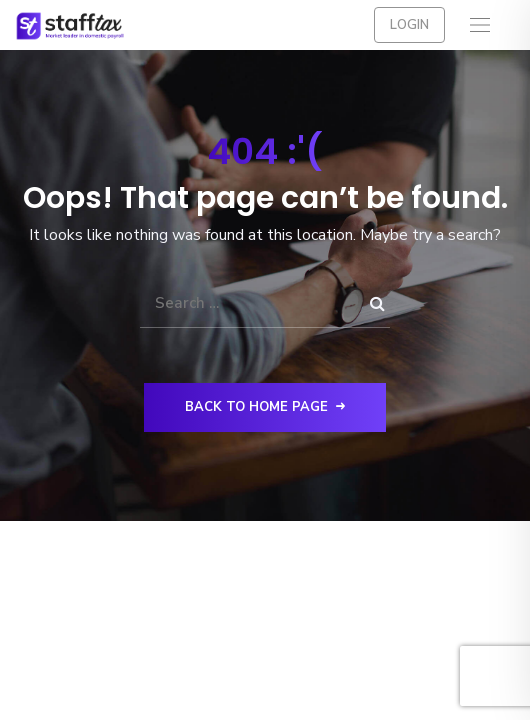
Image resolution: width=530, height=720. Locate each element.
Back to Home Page (265, 407)
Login (409, 25)
